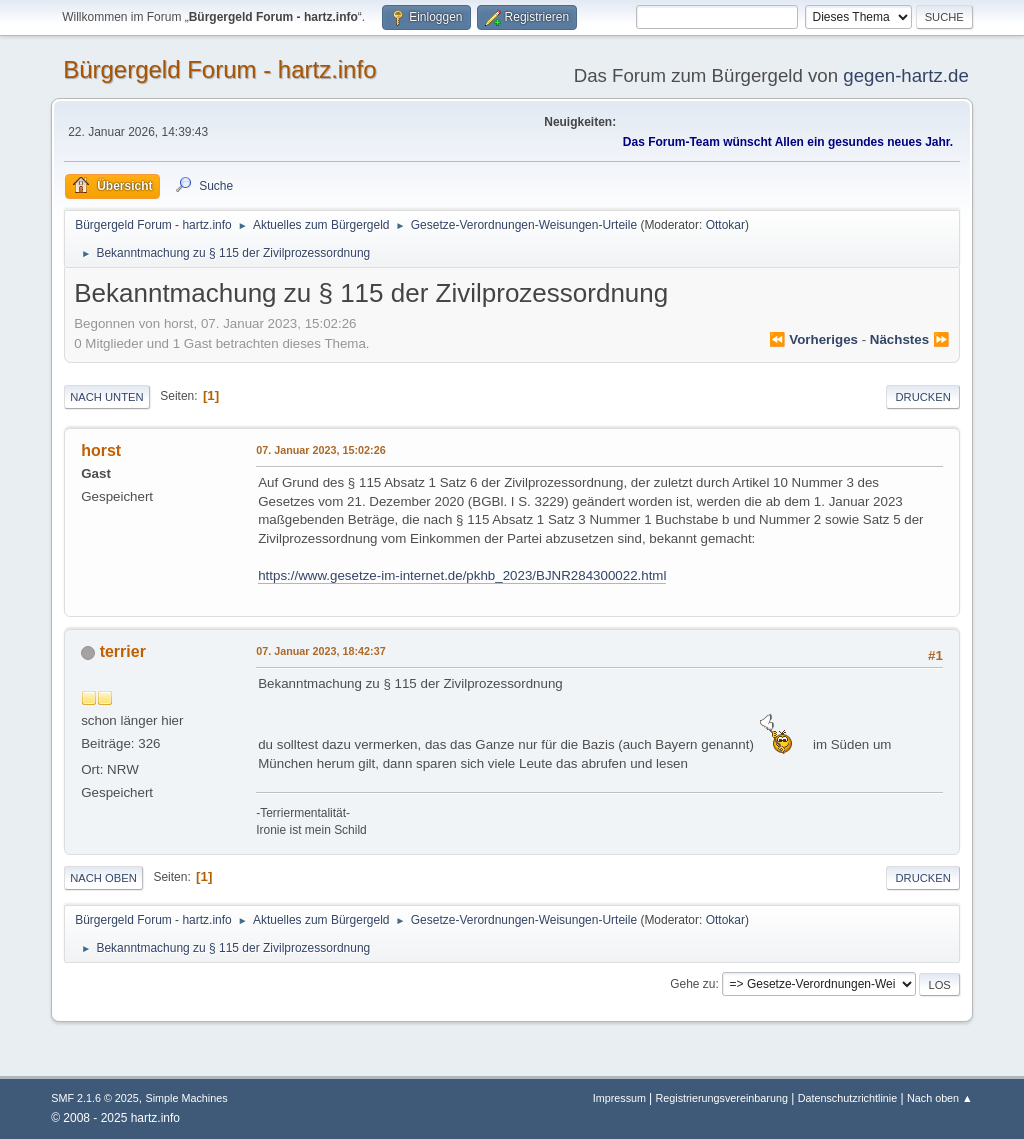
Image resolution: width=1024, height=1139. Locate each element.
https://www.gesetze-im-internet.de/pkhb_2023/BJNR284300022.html (462, 575)
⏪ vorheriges (813, 339)
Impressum (621, 1098)
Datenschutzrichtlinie (847, 1098)
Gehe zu (692, 984)
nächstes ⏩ (910, 339)
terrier (123, 651)
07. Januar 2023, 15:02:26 (320, 450)
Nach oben (103, 878)
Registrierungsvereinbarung (721, 1098)
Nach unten (106, 397)
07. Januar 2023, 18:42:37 (320, 651)
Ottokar (725, 225)
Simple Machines (187, 1098)
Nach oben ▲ (940, 1098)
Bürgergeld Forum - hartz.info (219, 69)
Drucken (922, 397)
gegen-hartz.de (906, 75)
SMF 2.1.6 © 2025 (95, 1098)
